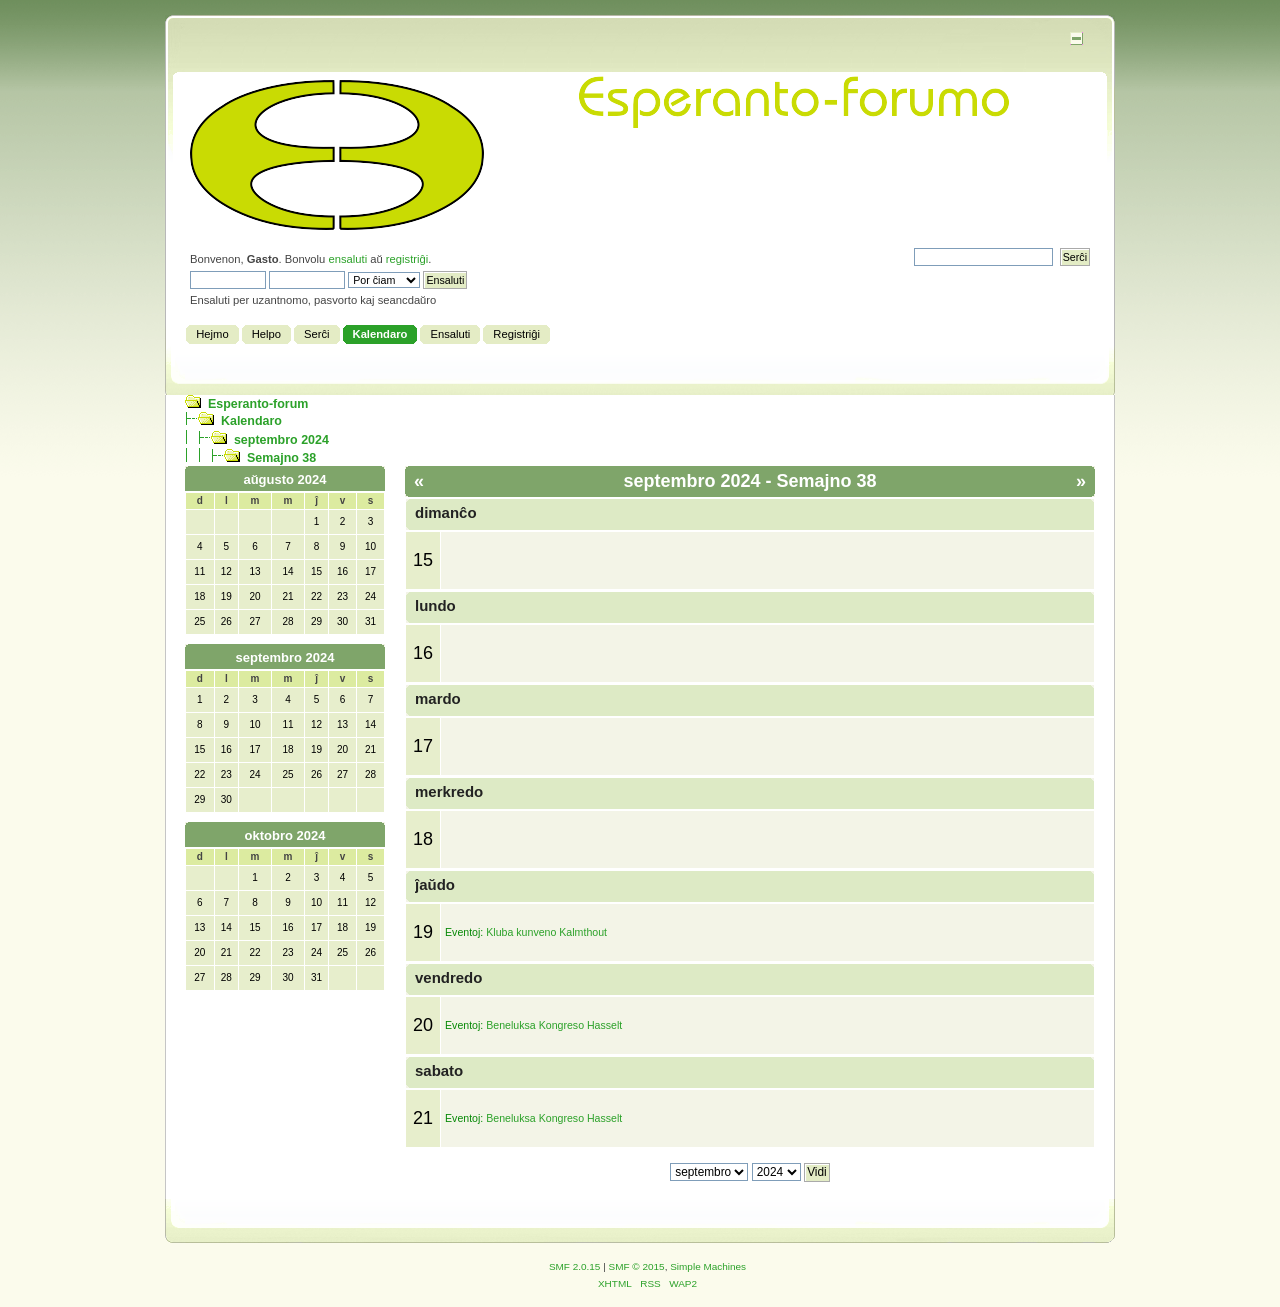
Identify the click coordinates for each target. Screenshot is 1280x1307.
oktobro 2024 (285, 835)
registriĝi (407, 259)
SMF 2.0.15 (575, 1266)
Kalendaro (251, 421)
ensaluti (347, 259)
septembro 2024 (281, 440)
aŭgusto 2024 (284, 479)
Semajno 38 (281, 458)
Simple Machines (708, 1266)
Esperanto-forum (258, 404)
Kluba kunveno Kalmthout (546, 932)
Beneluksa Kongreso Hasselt (554, 1025)
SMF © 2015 (637, 1266)
